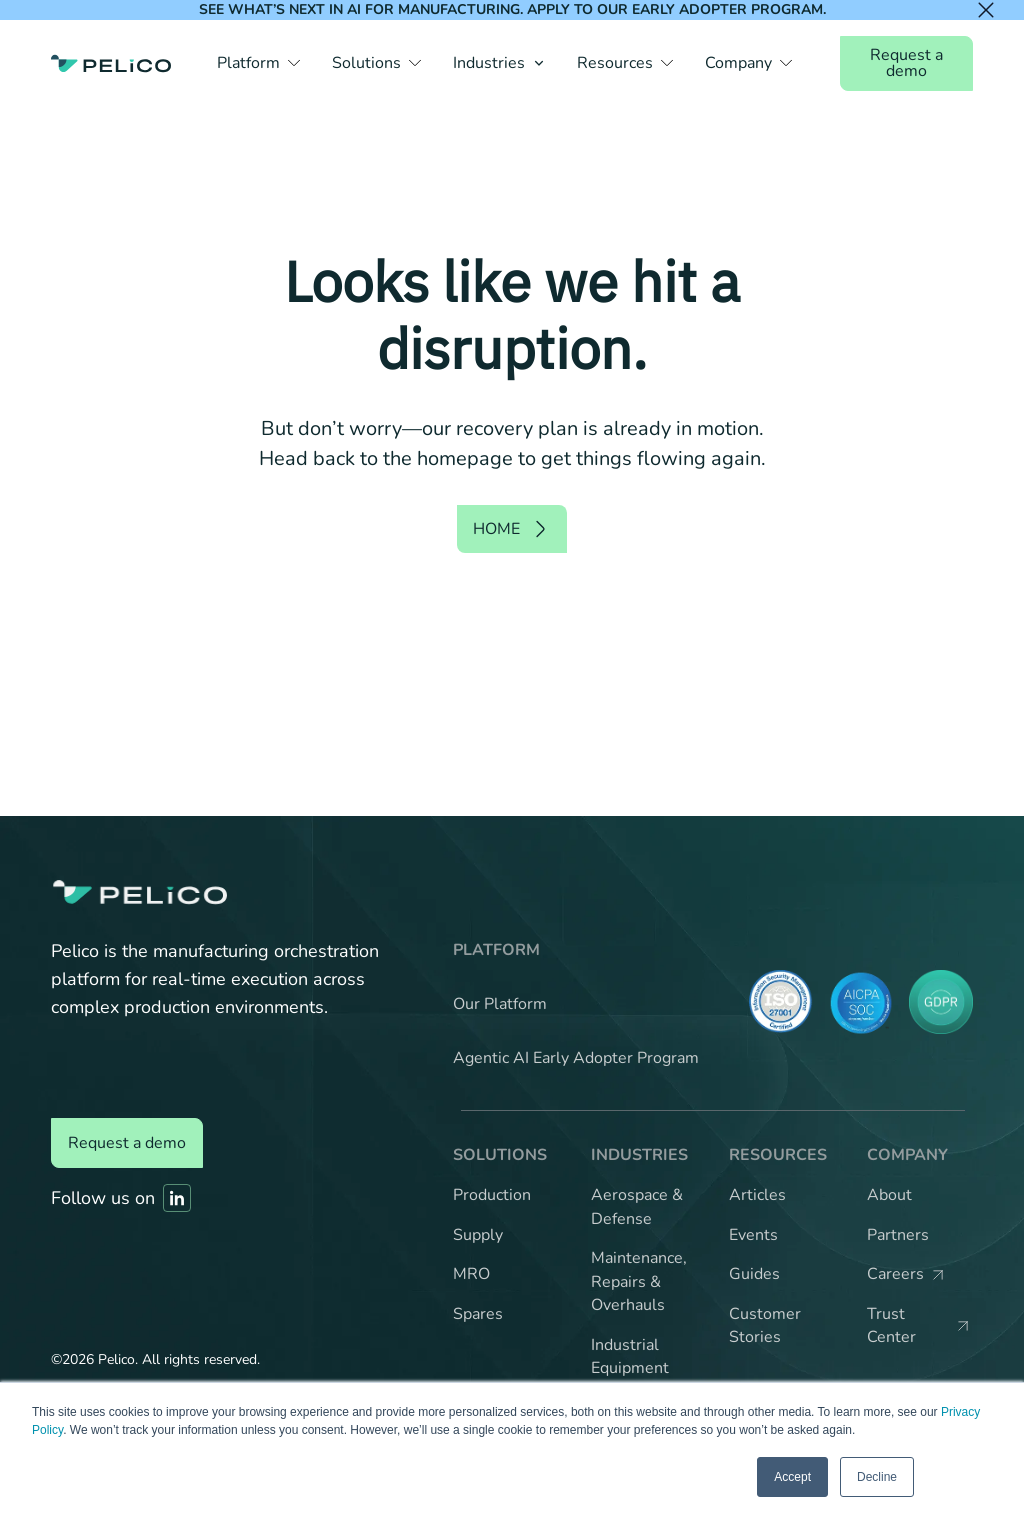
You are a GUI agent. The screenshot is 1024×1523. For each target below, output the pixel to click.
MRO (471, 1274)
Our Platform (500, 1004)
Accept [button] (792, 1477)
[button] (258, 63)
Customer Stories (765, 1326)
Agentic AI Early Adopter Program (576, 1058)
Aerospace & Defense (637, 1207)
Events (753, 1235)
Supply (478, 1235)
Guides (754, 1274)
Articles (757, 1195)
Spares (478, 1314)
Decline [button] (877, 1477)
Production (492, 1195)
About (889, 1195)
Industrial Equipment (630, 1357)
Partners (898, 1235)
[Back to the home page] (111, 63)
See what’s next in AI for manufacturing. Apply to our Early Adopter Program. (512, 9)
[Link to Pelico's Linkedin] (177, 1198)
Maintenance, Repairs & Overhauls (639, 1281)
